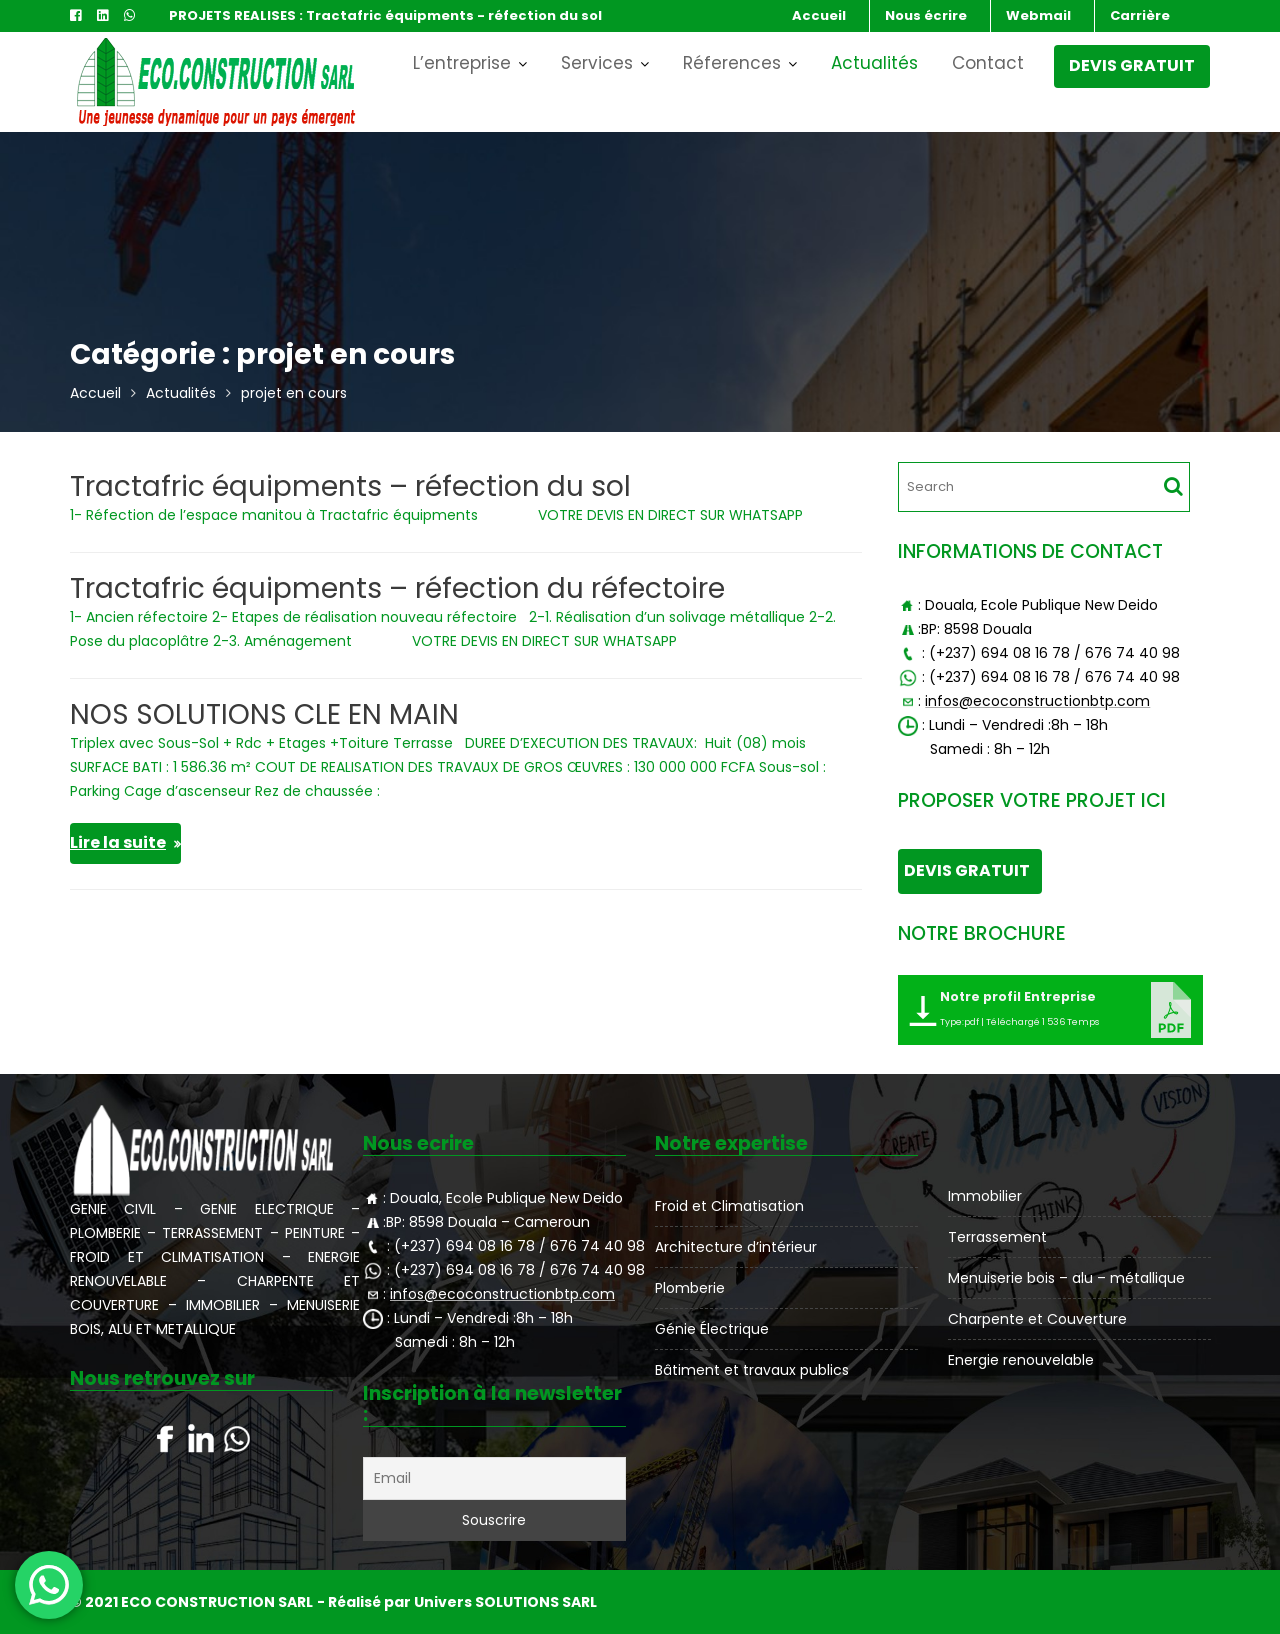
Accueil (819, 15)
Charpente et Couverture (1037, 1318)
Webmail (1038, 15)
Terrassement (998, 1237)
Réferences (732, 63)
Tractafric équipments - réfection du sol (454, 15)
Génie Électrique (713, 1327)
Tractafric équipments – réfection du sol (350, 486)
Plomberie (691, 1287)
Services (597, 63)
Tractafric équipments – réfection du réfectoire (397, 588)
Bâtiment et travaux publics (752, 1368)
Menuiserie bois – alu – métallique (1066, 1277)
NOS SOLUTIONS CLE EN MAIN (264, 714)
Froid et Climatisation (730, 1206)
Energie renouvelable (1021, 1358)
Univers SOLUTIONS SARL (505, 1602)
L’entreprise (462, 63)
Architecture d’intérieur (737, 1247)
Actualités (874, 63)
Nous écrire (926, 15)
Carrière (1140, 15)
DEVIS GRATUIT (1132, 65)
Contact (988, 63)
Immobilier (985, 1196)
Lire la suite (118, 842)
